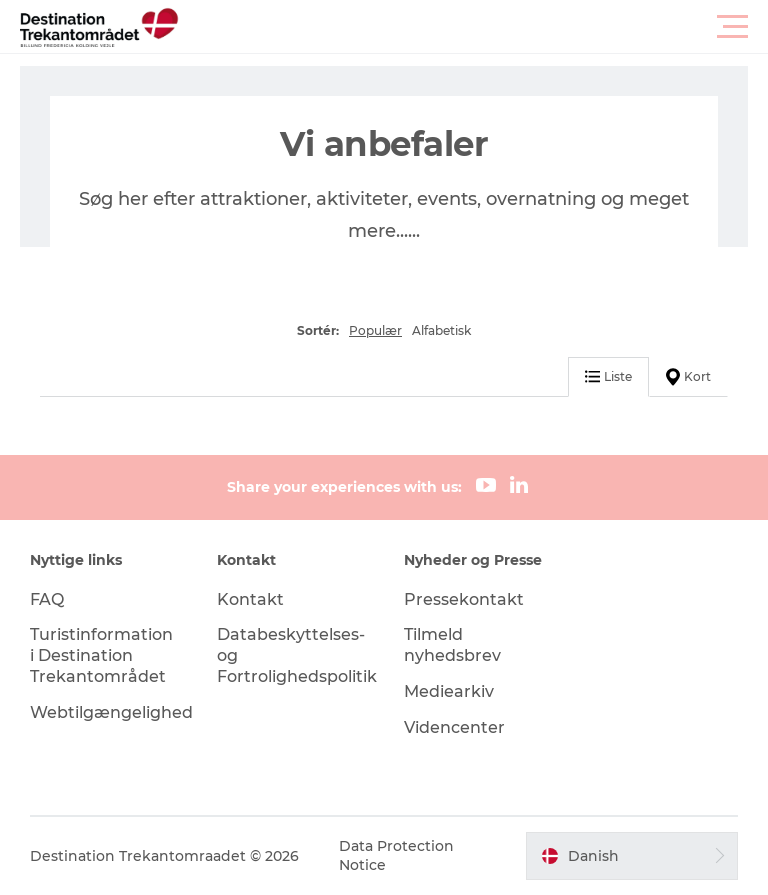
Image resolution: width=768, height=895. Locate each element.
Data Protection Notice (396, 855)
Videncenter (454, 727)
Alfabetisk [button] (441, 330)
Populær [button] (375, 330)
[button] (474, 27)
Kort (688, 377)
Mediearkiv (449, 691)
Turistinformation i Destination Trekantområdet (101, 655)
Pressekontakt (464, 599)
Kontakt (250, 599)
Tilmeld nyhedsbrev (452, 645)
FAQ (47, 599)
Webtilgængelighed (111, 712)
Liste (608, 376)
